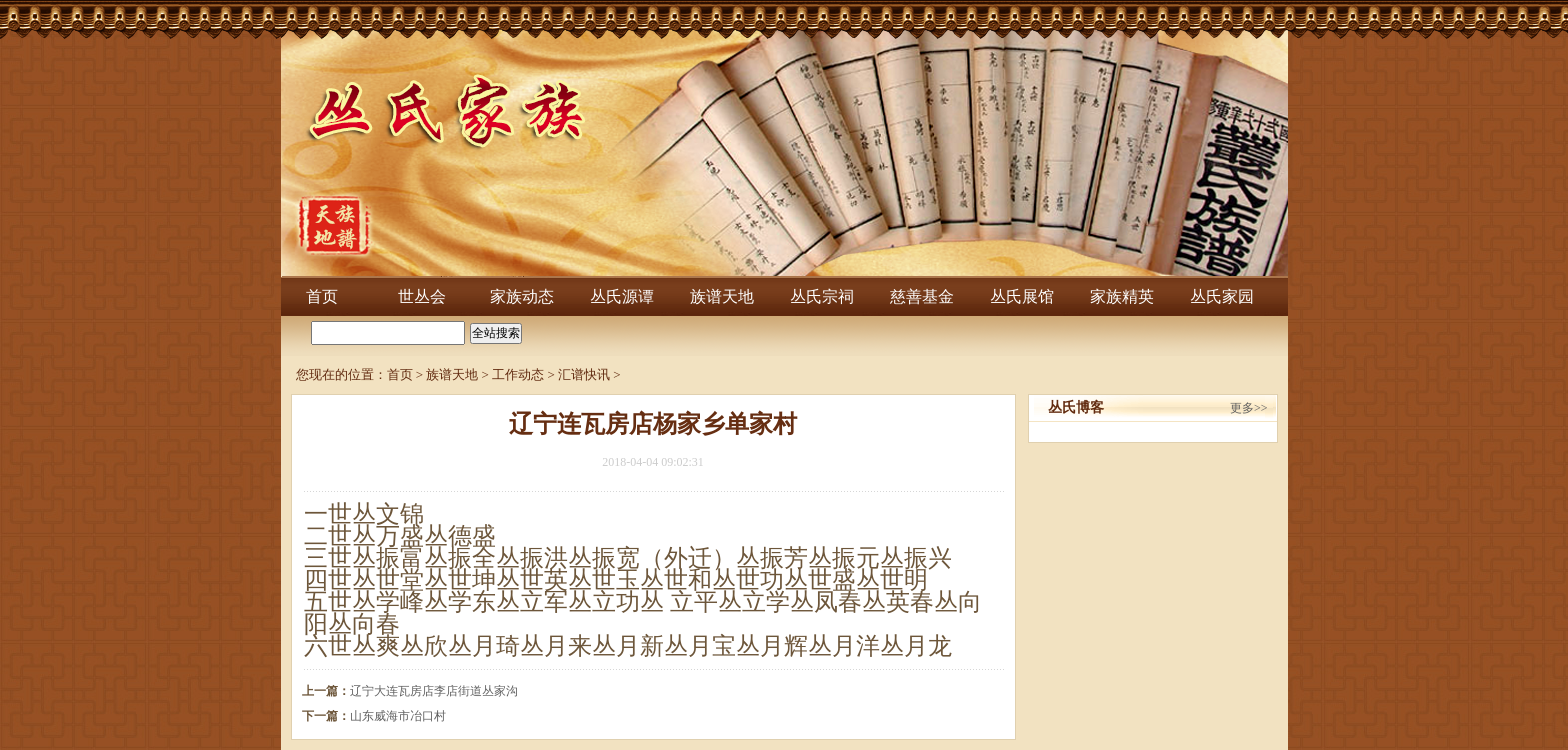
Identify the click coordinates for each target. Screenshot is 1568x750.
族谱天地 (722, 296)
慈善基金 (922, 296)
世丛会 (422, 296)
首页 (322, 296)
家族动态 (522, 296)
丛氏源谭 (622, 296)
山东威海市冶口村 (398, 716)
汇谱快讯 (584, 374)
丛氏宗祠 (822, 296)
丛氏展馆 (1022, 296)
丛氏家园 (1222, 296)
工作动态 (518, 374)
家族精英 (1122, 296)
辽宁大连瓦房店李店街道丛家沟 (434, 691)
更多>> (1249, 408)
